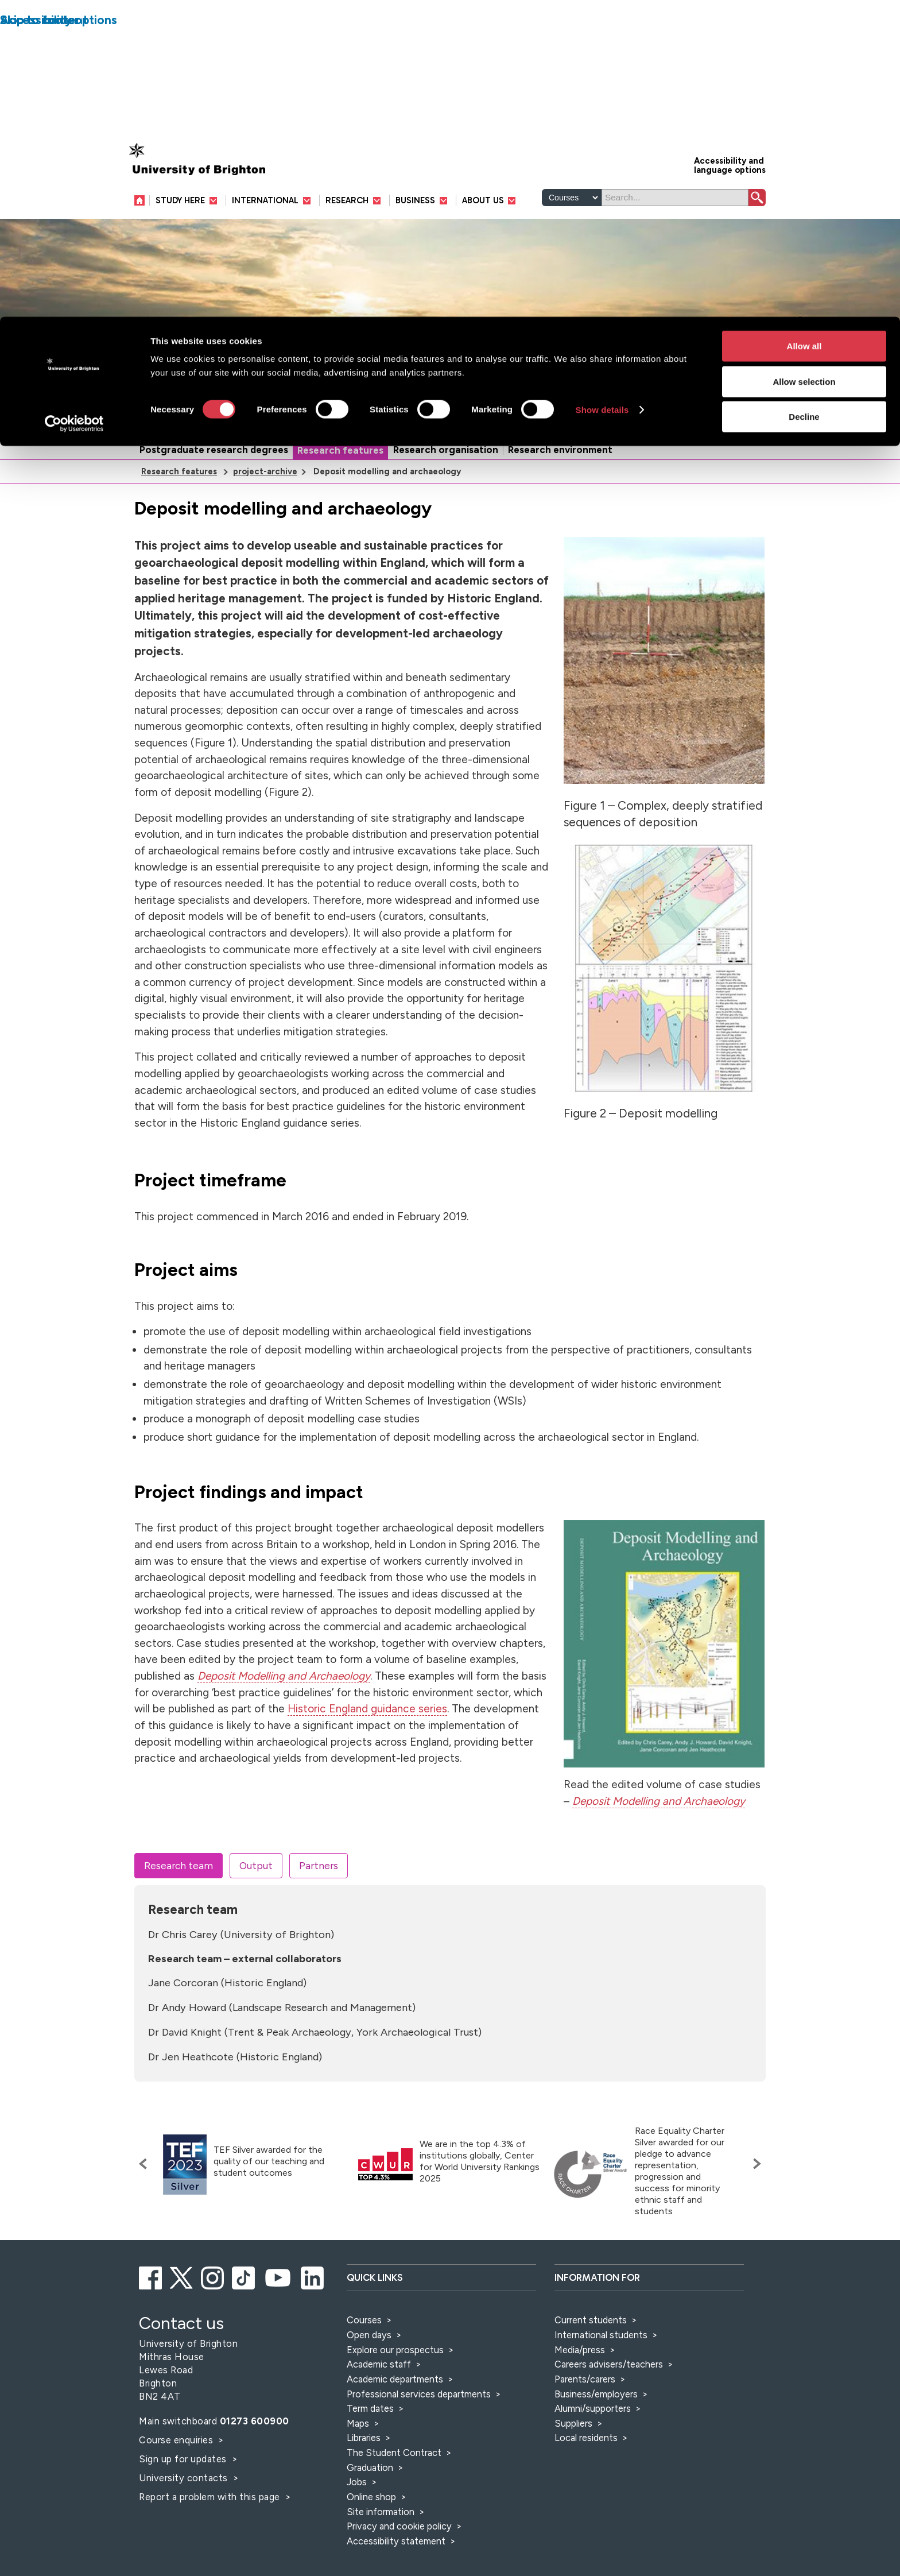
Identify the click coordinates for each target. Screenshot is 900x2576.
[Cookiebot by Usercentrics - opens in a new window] (74, 106)
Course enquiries (177, 2440)
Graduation (370, 2467)
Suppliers (573, 2423)
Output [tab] (256, 1865)
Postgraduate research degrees (213, 449)
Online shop (371, 2496)
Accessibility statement (396, 2541)
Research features (340, 450)
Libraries (364, 2437)
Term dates (370, 2408)
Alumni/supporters (592, 2408)
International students (600, 2335)
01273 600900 (254, 2421)
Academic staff (379, 2364)
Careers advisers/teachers (608, 2364)
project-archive (265, 471)
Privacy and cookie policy (399, 2526)
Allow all (804, 29)
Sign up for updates (184, 2459)
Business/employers (596, 2394)
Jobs (357, 2482)
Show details (602, 93)
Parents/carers (584, 2379)
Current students (590, 2320)
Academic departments (396, 2379)
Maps (358, 2423)
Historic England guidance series (367, 1708)
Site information (380, 2511)
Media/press (579, 2349)
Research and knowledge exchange (298, 421)
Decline (804, 100)
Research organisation (445, 449)
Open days (369, 2335)
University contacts (183, 2478)
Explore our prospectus (395, 2349)
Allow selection (804, 64)
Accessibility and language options (730, 164)
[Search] (675, 197)
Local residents (586, 2437)
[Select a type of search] (572, 197)
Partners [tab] (318, 1865)
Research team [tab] (178, 1865)
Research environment (560, 449)
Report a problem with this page (210, 2496)
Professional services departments (420, 2394)
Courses (364, 2320)
